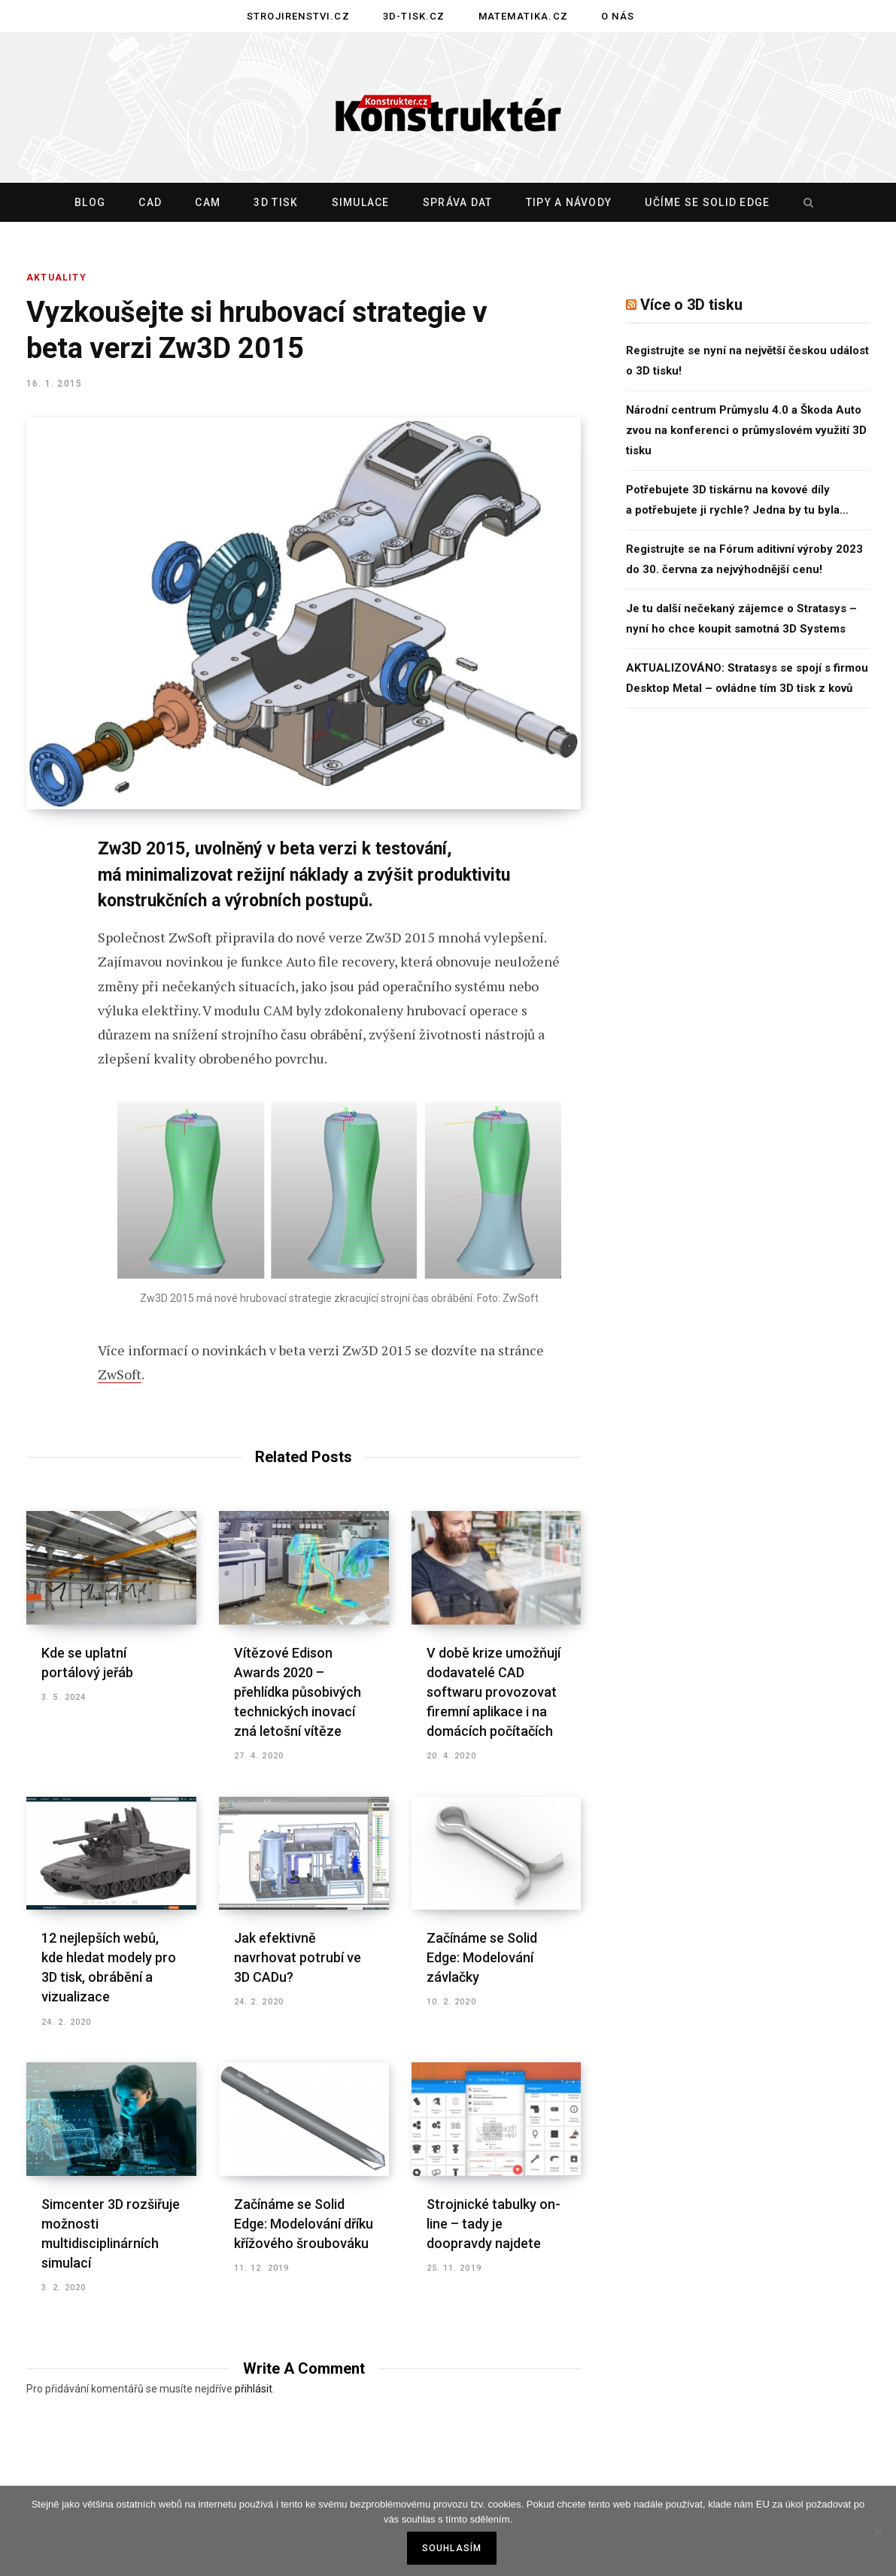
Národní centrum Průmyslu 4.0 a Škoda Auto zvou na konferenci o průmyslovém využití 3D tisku (746, 430)
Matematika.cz (523, 16)
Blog (89, 202)
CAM (207, 202)
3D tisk (276, 202)
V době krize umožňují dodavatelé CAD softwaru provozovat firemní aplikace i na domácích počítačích (493, 1692)
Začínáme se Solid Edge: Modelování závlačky (482, 1957)
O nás (617, 16)
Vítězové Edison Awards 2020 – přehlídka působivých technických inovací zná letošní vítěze (297, 1692)
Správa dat (458, 202)
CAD (150, 202)
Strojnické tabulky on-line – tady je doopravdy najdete (493, 2223)
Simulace (361, 202)
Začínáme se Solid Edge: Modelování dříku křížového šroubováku (303, 2223)
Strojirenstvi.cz (298, 16)
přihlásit (253, 2389)
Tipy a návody (569, 202)
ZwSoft (119, 1374)
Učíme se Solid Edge (707, 202)
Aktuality (56, 277)
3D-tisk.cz (414, 16)
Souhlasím (452, 2548)
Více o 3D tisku (691, 305)
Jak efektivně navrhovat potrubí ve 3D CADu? (297, 1957)
